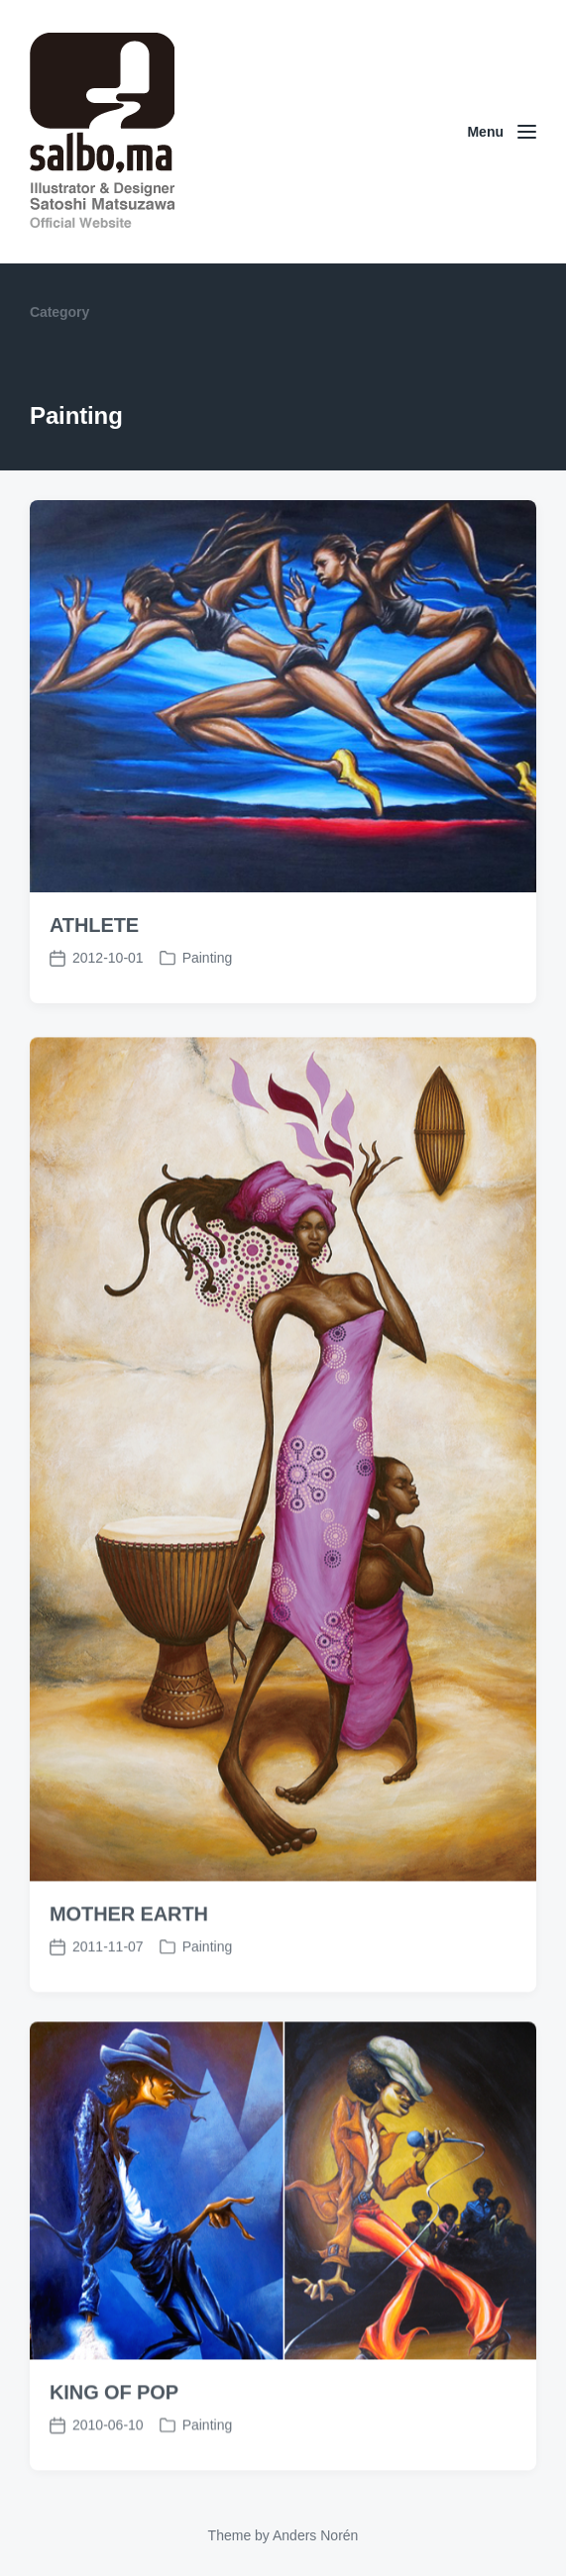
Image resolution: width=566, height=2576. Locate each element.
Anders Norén (315, 2535)
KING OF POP (114, 2435)
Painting (207, 958)
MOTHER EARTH (129, 1957)
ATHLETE (94, 925)
